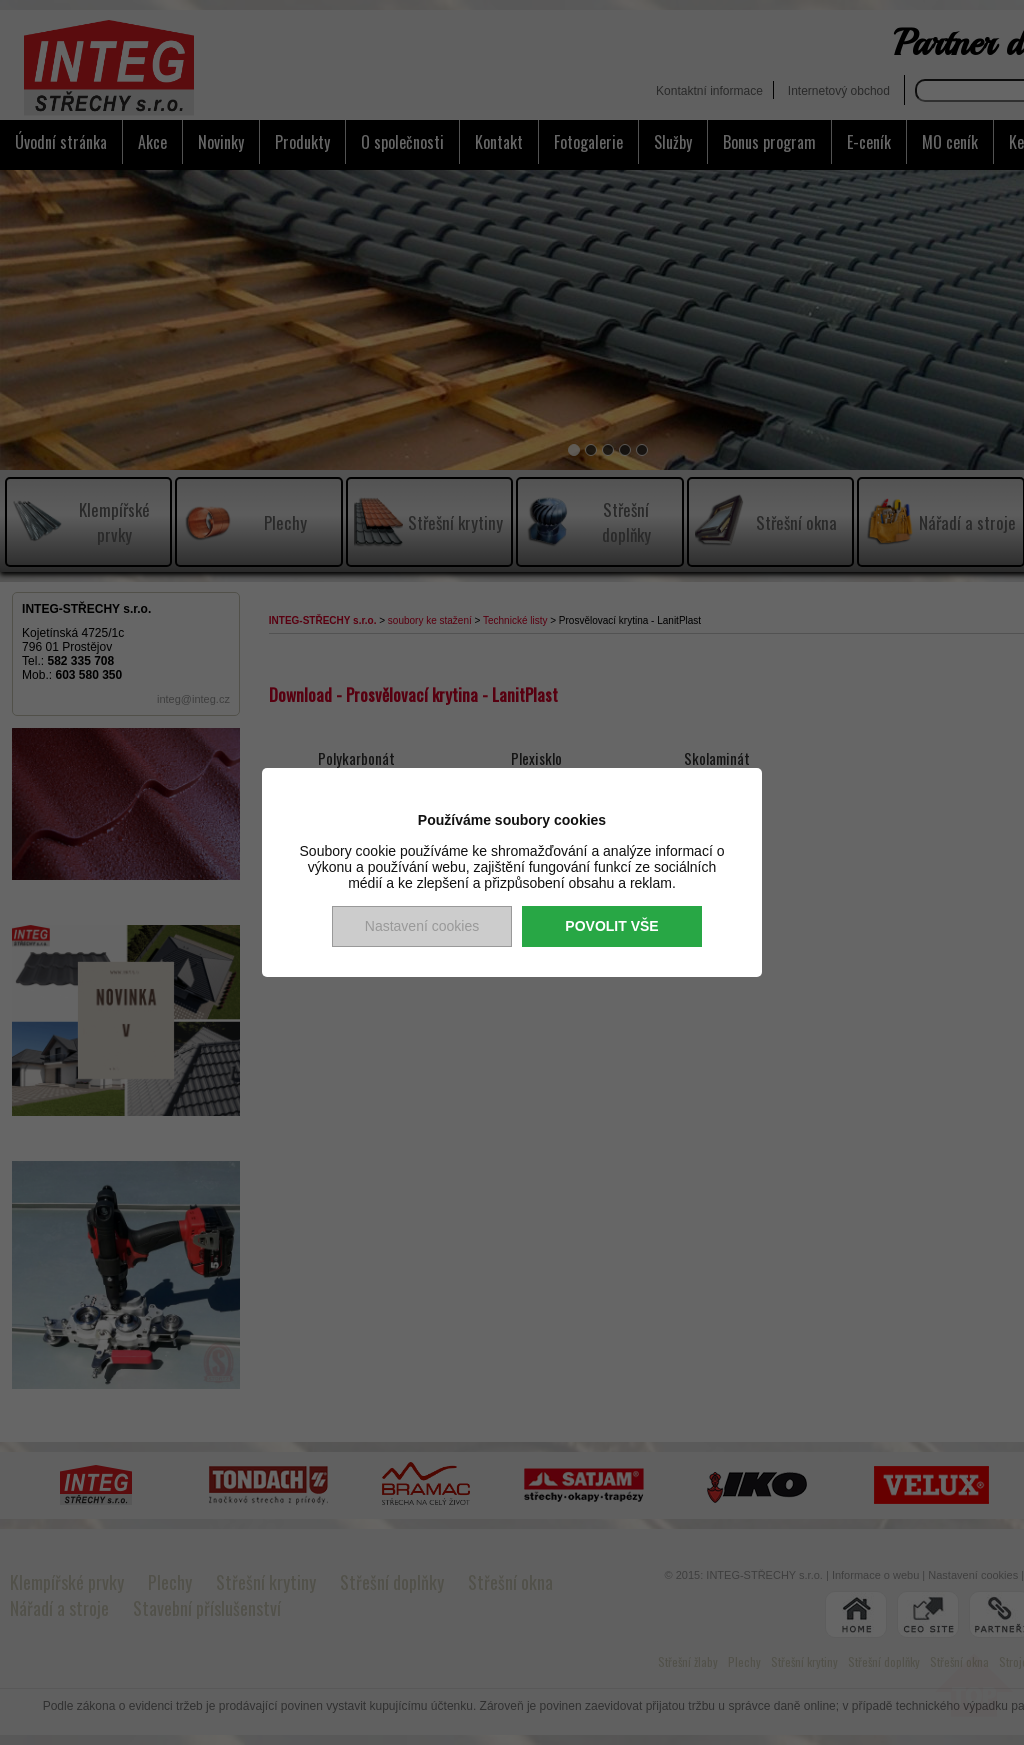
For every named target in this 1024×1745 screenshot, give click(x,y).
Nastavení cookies (422, 926)
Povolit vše (611, 926)
